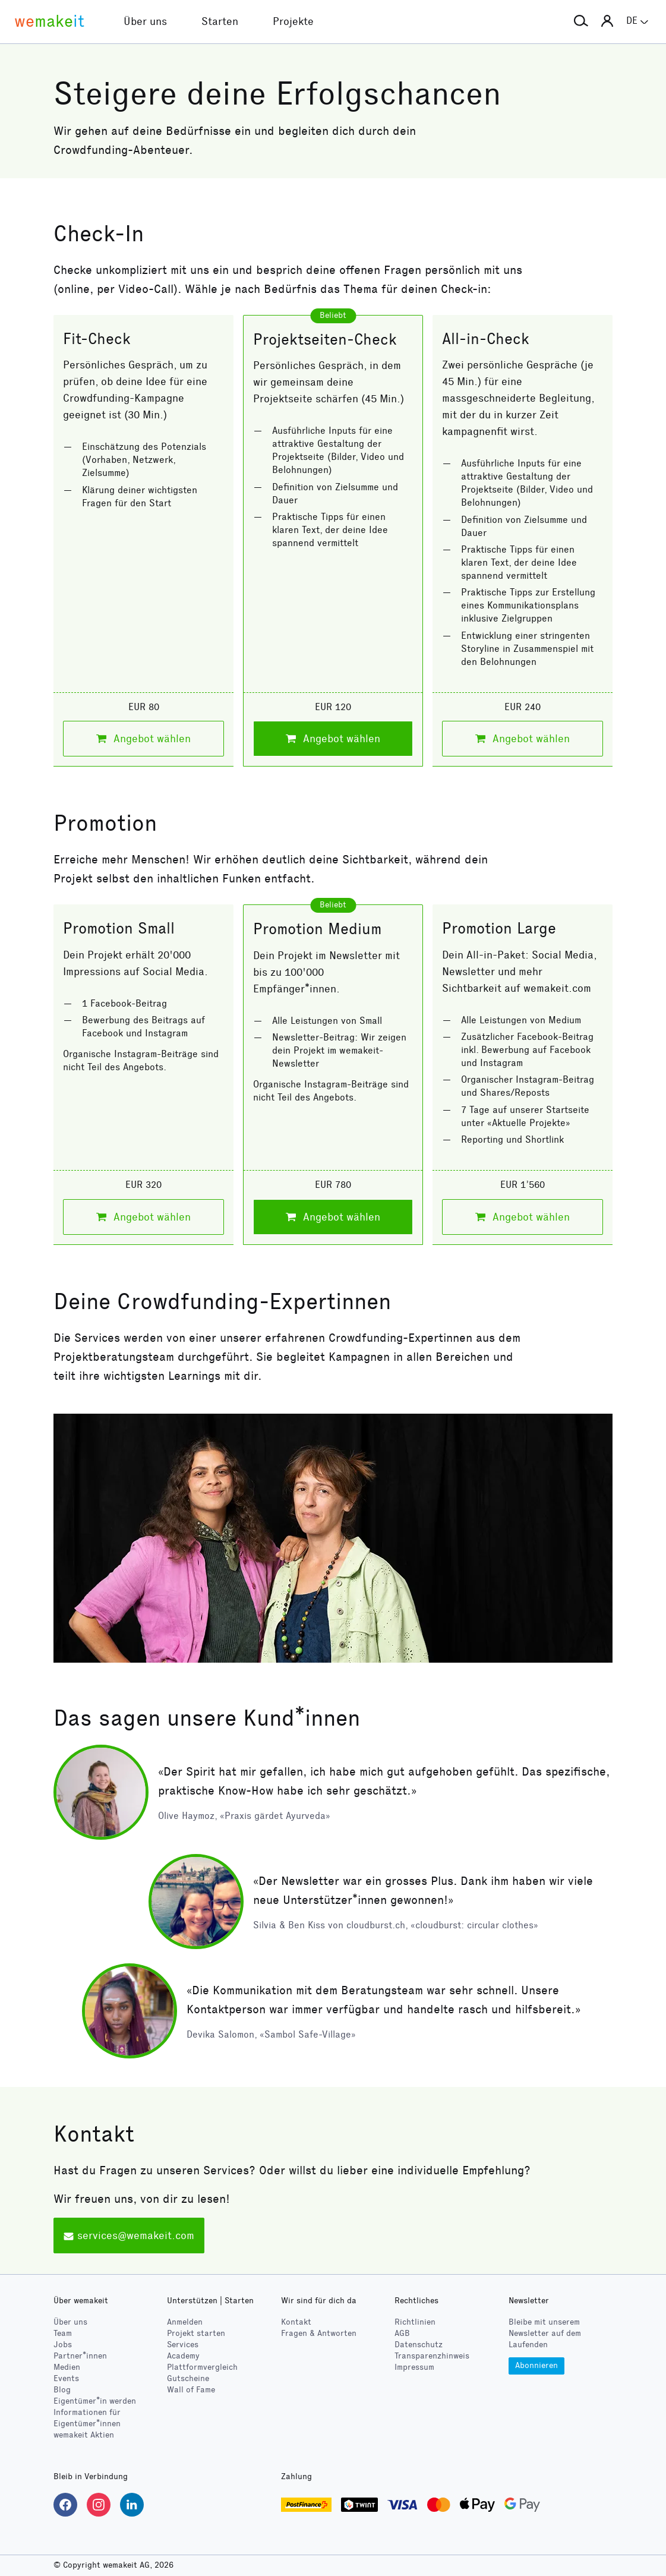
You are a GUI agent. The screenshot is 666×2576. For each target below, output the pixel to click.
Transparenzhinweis (431, 2356)
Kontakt (296, 2322)
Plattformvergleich (202, 2367)
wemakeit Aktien (83, 2435)
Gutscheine (188, 2378)
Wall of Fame (191, 2390)
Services (182, 2344)
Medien (66, 2367)
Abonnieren (536, 2365)
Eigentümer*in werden (94, 2401)
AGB (402, 2333)
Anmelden (185, 2322)
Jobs (62, 2344)
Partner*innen (80, 2356)
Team (62, 2333)
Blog (62, 2390)
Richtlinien (414, 2322)
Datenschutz (418, 2344)
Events (66, 2378)
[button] (581, 21)
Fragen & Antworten (318, 2333)
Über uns (70, 2322)
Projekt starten (196, 2333)
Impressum (414, 2367)
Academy (183, 2356)
